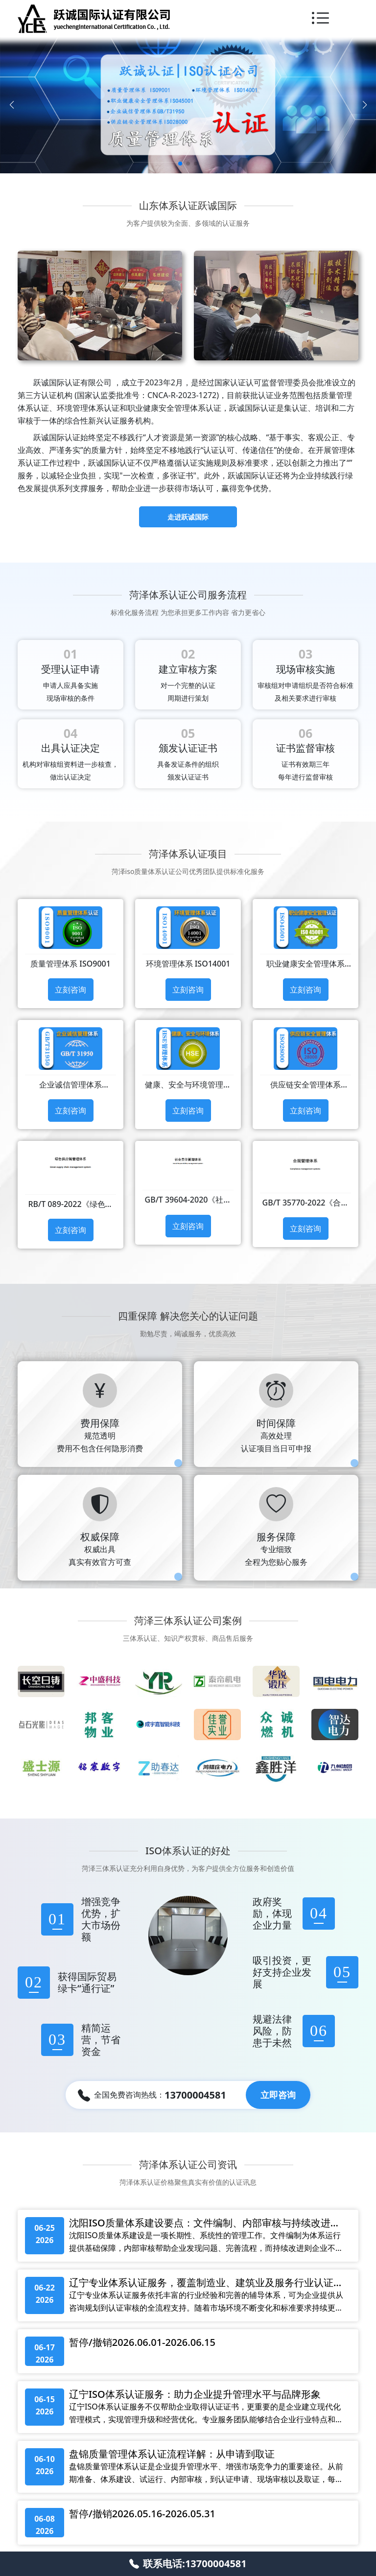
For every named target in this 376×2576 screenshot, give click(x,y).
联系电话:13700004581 (187, 2563)
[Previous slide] (11, 105)
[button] (180, 163)
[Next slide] (364, 105)
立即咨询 (278, 2095)
